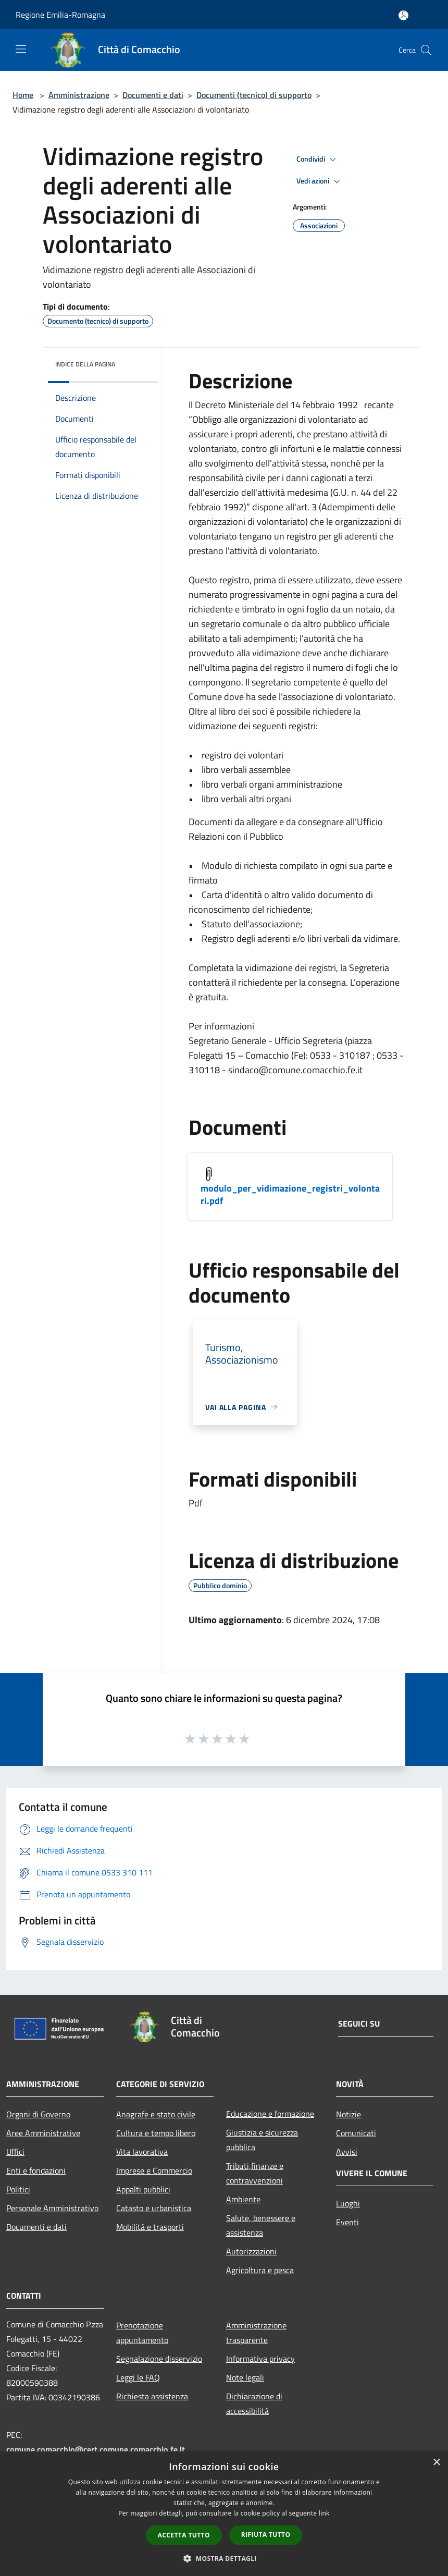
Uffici (15, 2151)
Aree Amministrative (43, 2133)
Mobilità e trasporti (150, 2227)
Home (23, 95)
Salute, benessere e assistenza (260, 2225)
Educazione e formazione (270, 2113)
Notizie (348, 2114)
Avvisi (346, 2151)
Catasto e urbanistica (153, 2208)
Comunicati (356, 2133)
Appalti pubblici (143, 2189)
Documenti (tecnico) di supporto (254, 95)
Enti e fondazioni (36, 2170)
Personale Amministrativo (52, 2208)
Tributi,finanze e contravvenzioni (254, 2173)
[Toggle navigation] (21, 49)
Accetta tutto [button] (184, 2535)
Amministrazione (78, 95)
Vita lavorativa (142, 2151)
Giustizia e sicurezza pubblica (262, 2139)
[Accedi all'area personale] (403, 15)
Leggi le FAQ (138, 2377)
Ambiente (243, 2199)
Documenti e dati (152, 95)
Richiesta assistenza (152, 2396)
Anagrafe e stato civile (155, 2114)
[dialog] (224, 2513)
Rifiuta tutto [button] (266, 2534)
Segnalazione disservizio (159, 2358)
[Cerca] (426, 50)
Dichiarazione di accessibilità (254, 2403)
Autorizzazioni (251, 2251)
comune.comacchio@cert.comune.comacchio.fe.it (95, 2449)
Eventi (347, 2222)
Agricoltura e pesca (260, 2270)
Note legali (245, 2377)
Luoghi (348, 2203)
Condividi (317, 159)
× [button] (436, 2463)
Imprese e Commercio (154, 2170)
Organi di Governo (38, 2114)
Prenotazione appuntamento (142, 2332)
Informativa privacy (260, 2358)
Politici (18, 2189)
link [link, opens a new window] (324, 2513)
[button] (224, 2558)
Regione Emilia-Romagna (60, 14)
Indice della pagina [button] (85, 364)
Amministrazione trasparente (256, 2332)
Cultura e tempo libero (155, 2133)
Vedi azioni (319, 181)
